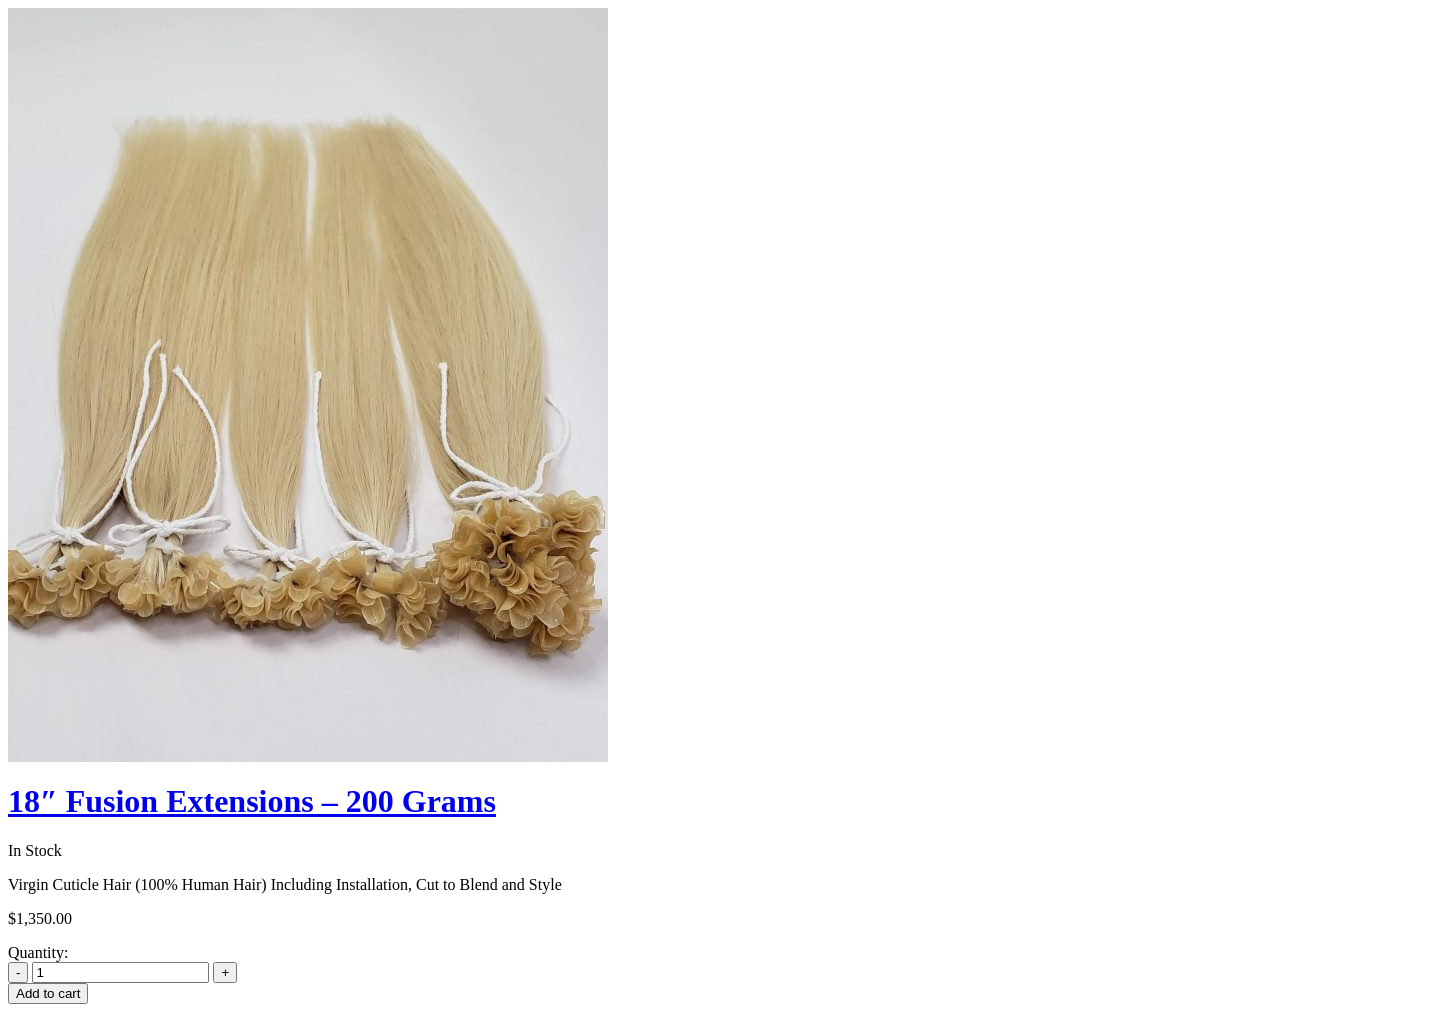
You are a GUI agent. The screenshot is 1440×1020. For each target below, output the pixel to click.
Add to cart (48, 993)
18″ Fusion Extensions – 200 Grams (252, 801)
